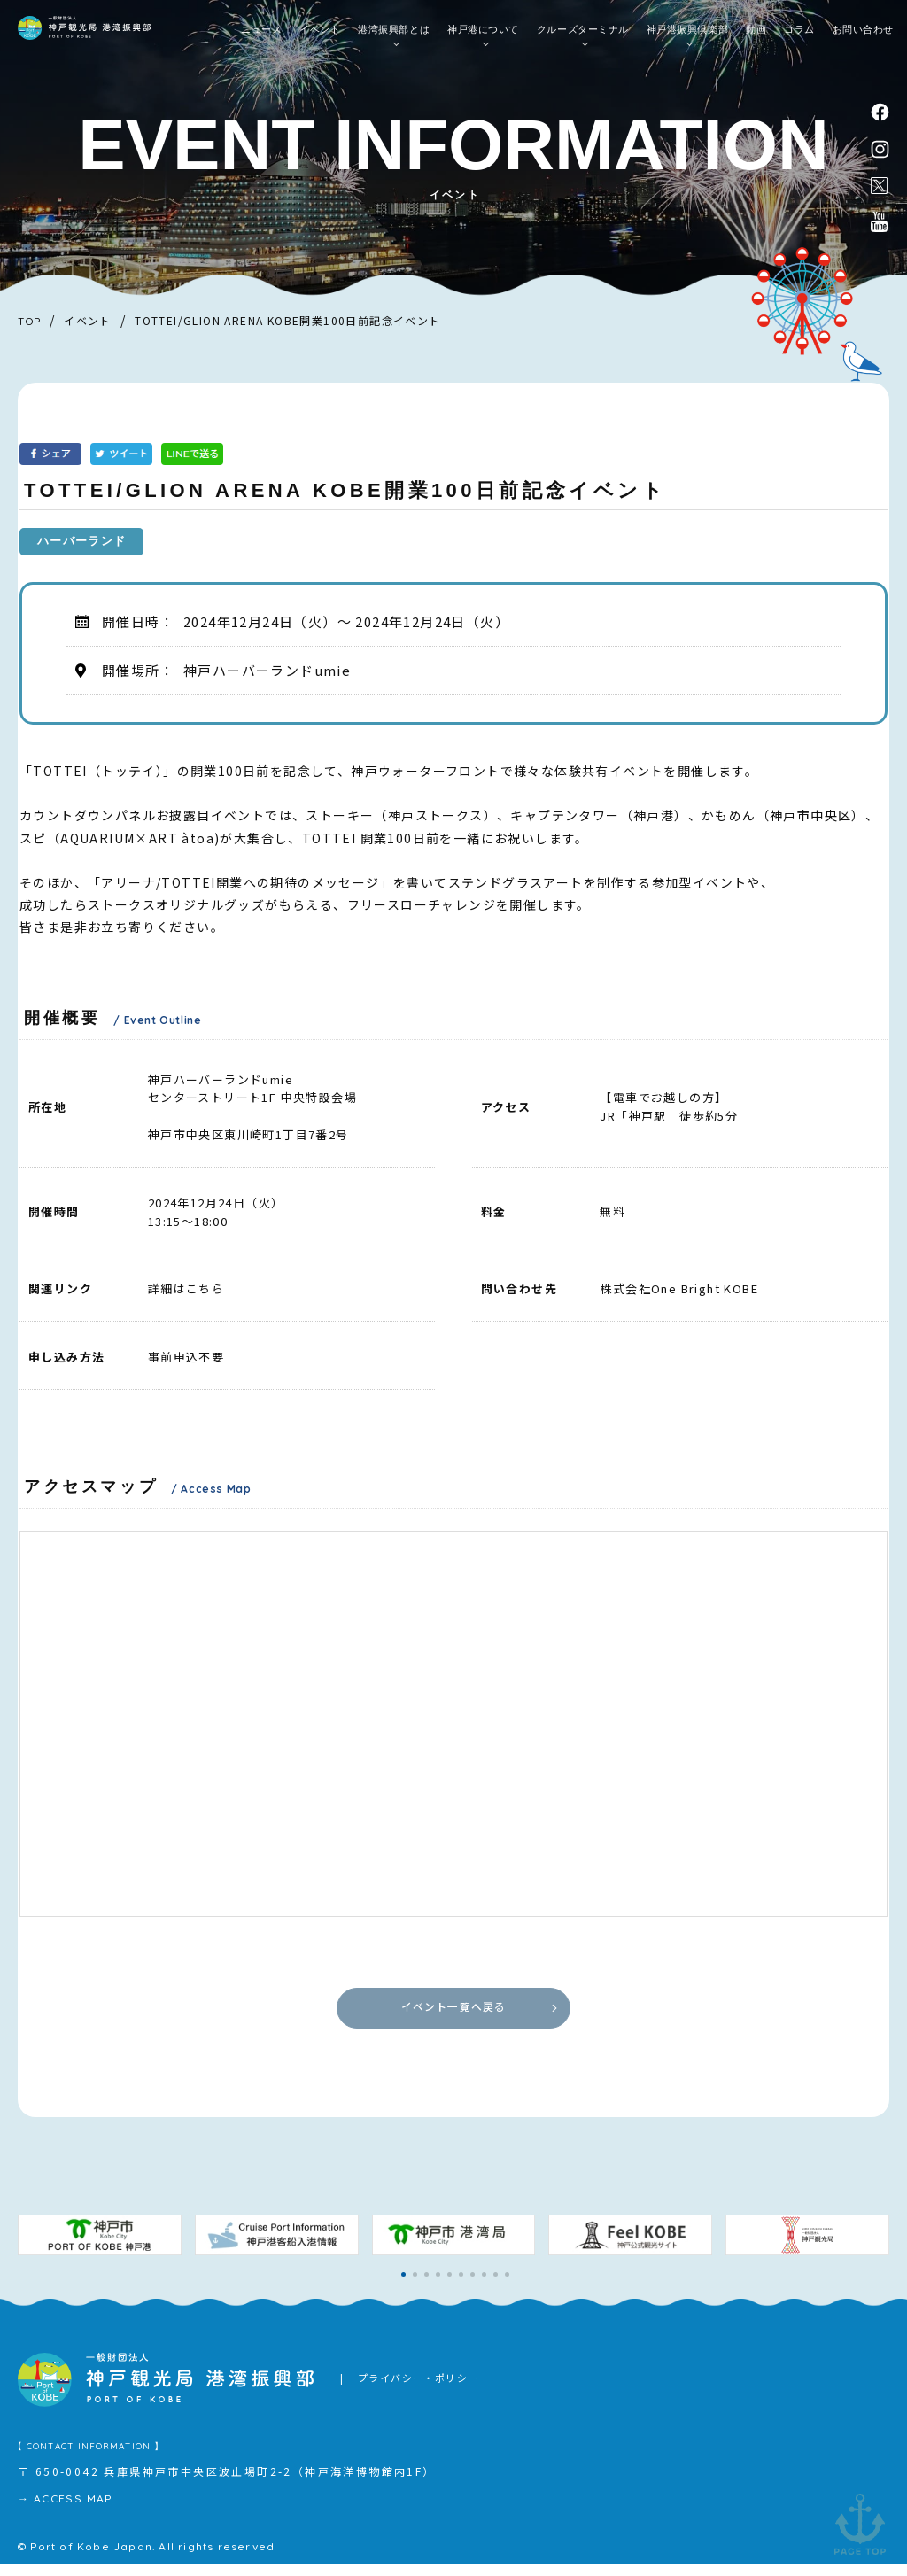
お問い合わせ (863, 36)
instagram (881, 153)
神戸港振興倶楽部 (687, 36)
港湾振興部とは (394, 36)
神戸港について (483, 36)
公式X (879, 192)
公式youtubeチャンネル (879, 232)
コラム (799, 36)
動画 (756, 36)
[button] (403, 2287)
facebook (881, 112)
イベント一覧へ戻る (454, 2013)
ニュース (261, 36)
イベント (319, 36)
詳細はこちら (186, 1288)
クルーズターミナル (583, 36)
